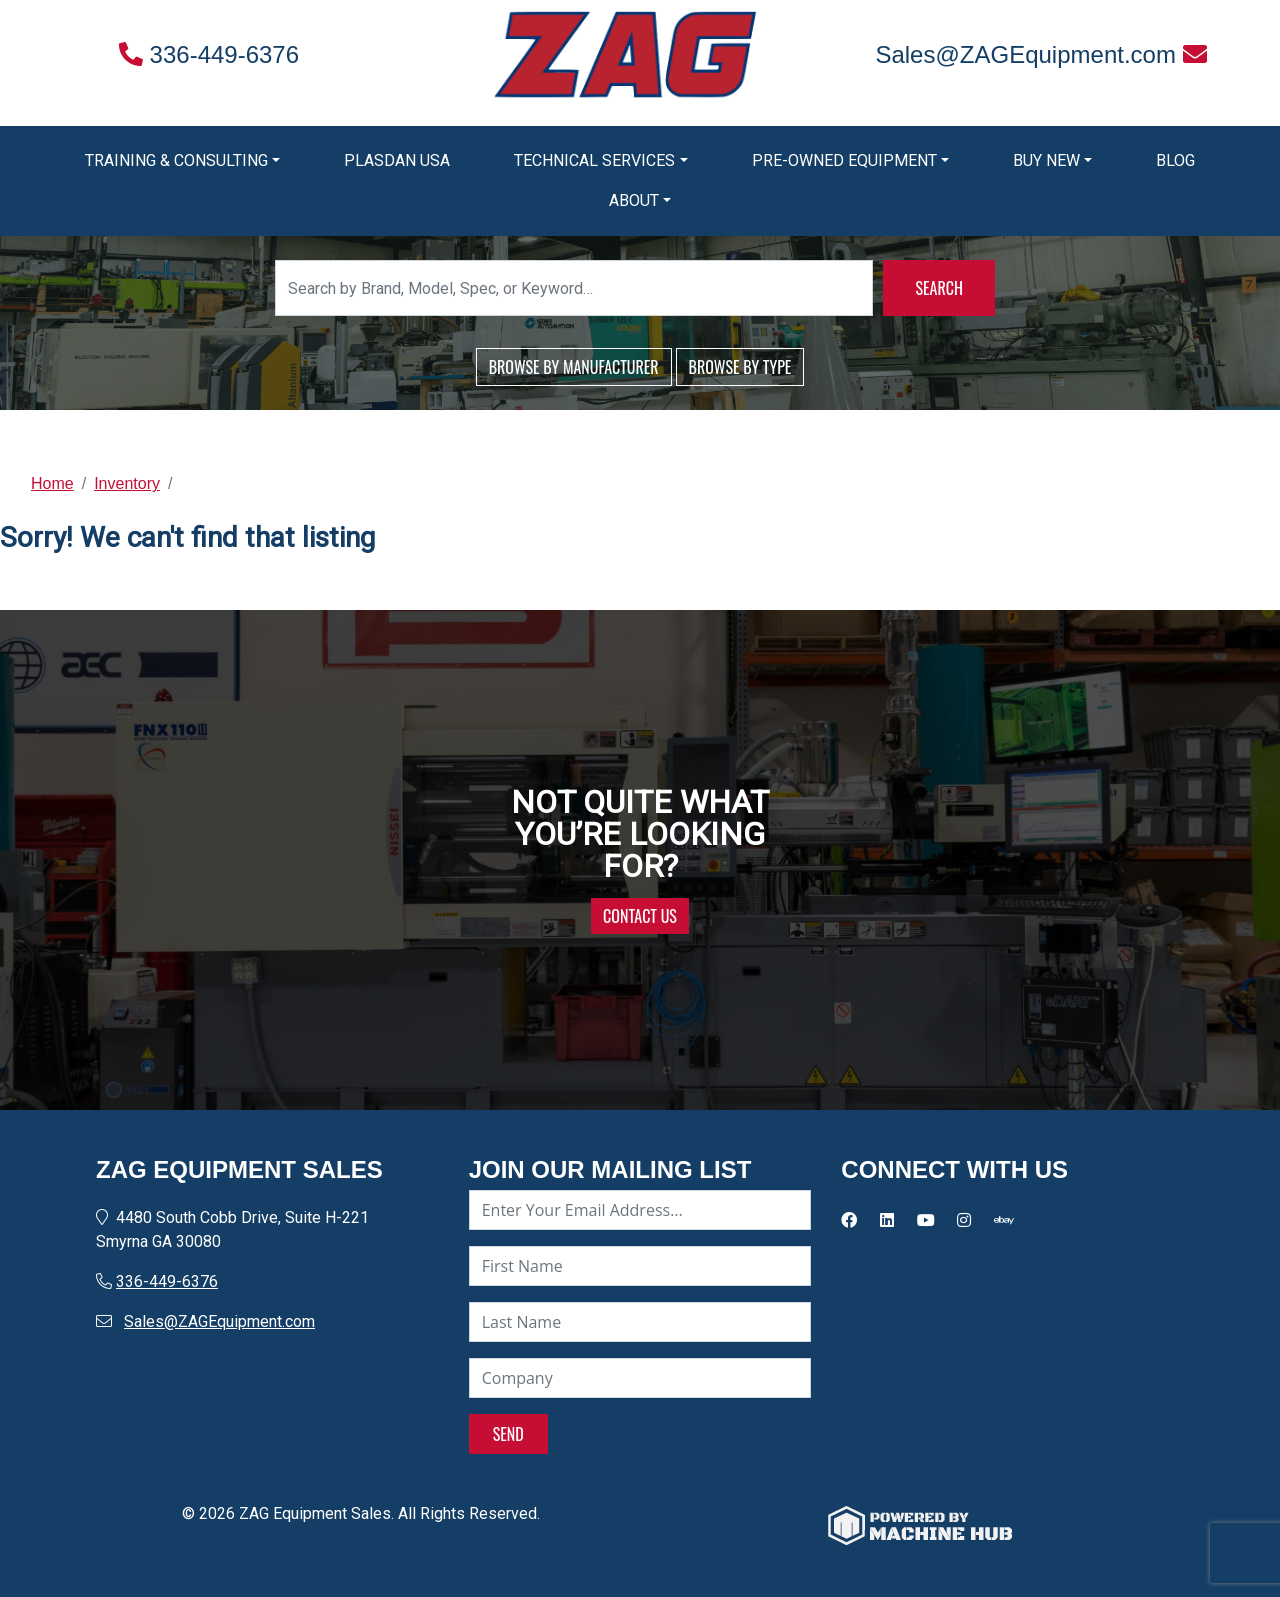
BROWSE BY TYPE (740, 367)
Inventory (127, 483)
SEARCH (938, 288)
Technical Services (594, 160)
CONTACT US (640, 916)
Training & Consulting (176, 160)
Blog (1175, 160)
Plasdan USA (397, 160)
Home (52, 483)
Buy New (1046, 160)
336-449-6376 (209, 54)
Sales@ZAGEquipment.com (1040, 54)
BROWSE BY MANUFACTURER (574, 367)
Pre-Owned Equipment (844, 160)
